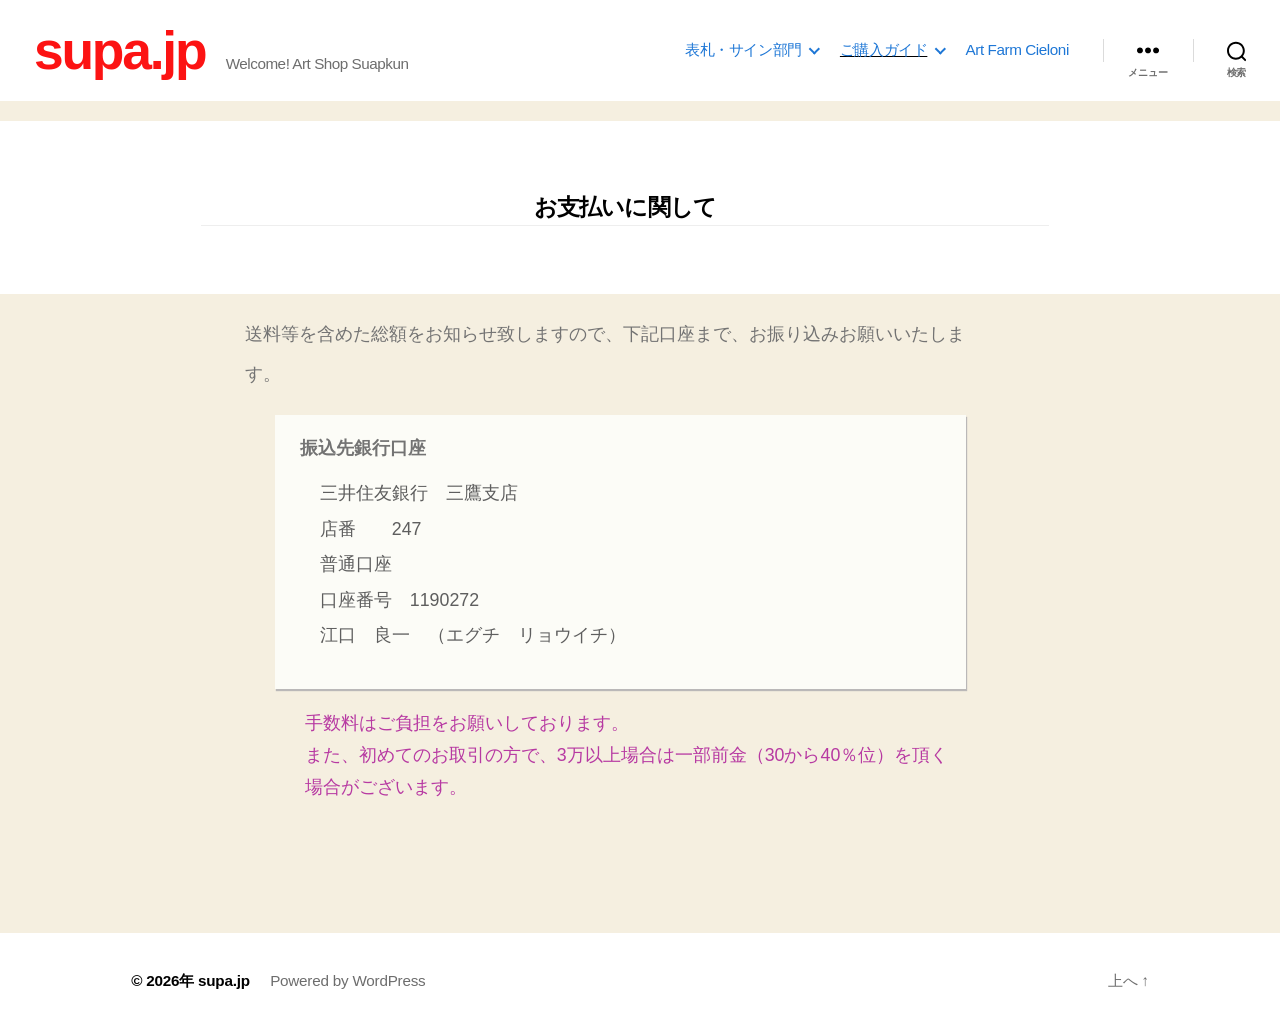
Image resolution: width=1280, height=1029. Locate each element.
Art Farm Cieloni (1017, 49)
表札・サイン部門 (743, 49)
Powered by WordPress (347, 980)
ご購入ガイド (883, 49)
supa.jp (119, 50)
